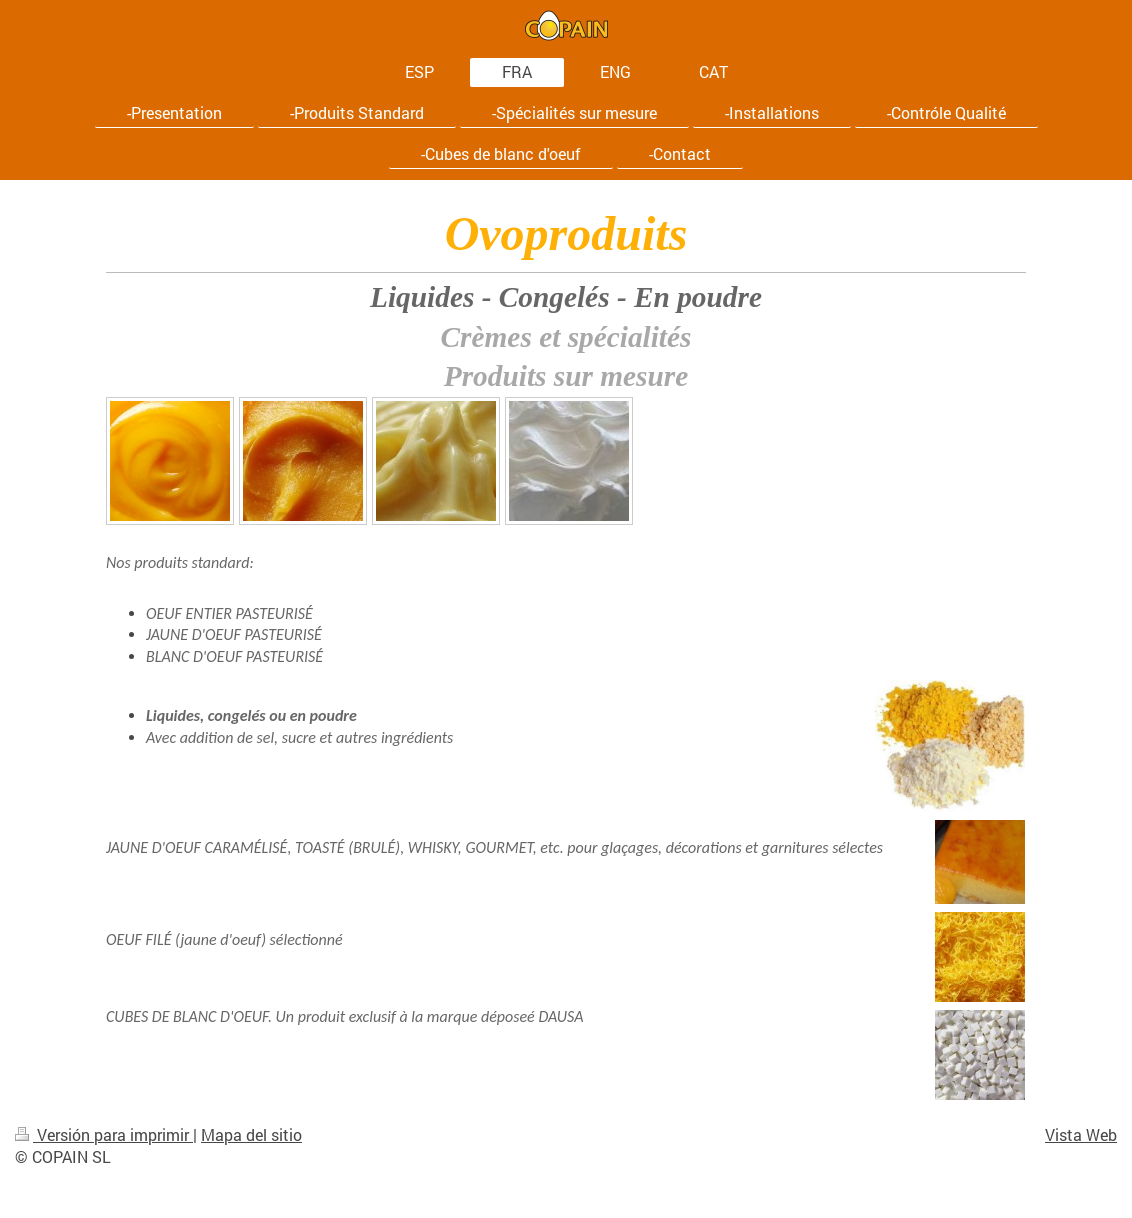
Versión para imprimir (104, 1134)
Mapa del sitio (251, 1134)
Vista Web (1081, 1134)
